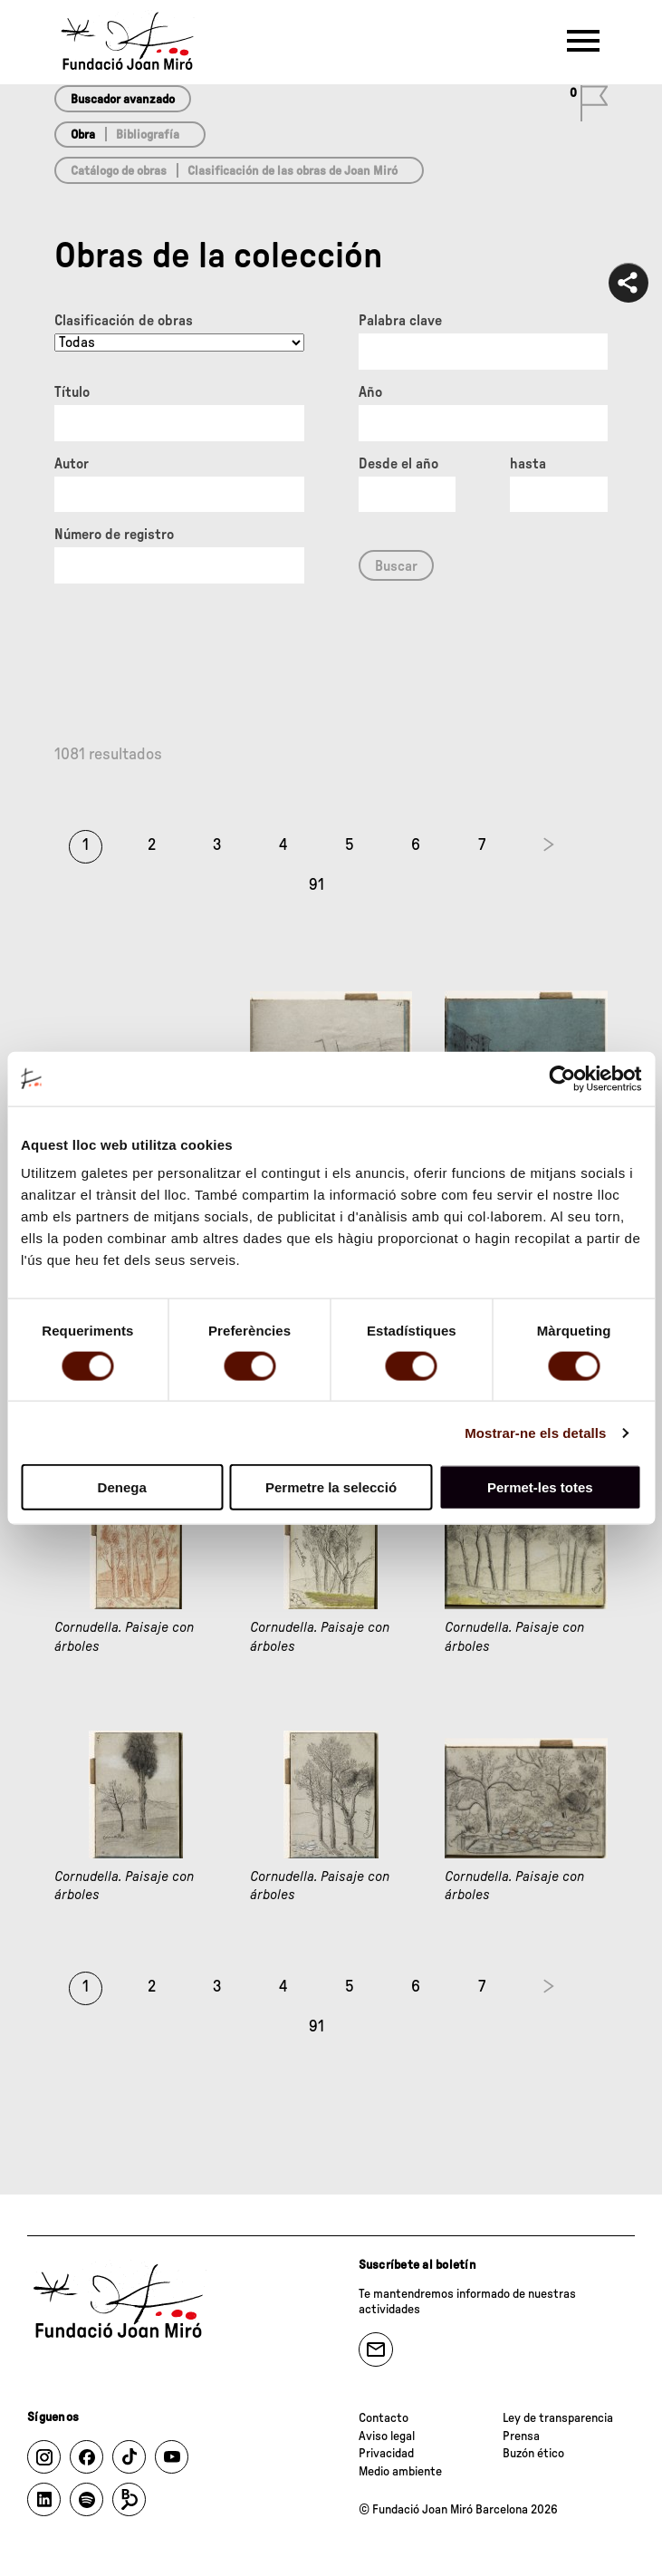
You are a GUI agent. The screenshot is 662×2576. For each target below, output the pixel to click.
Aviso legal (387, 2436)
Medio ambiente (400, 2471)
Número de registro (114, 534)
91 (316, 885)
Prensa (521, 2436)
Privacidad (386, 2453)
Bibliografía (147, 135)
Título (72, 392)
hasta (528, 464)
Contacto (383, 2418)
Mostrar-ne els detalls (535, 1432)
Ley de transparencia (558, 2418)
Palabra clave (400, 321)
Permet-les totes (540, 1487)
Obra (83, 135)
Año (370, 392)
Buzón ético (533, 2453)
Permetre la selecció (331, 1487)
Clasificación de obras (123, 321)
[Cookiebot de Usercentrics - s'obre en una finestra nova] (562, 1078)
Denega (122, 1487)
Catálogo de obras (119, 171)
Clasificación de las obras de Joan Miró (292, 171)
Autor (71, 464)
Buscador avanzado (123, 99)
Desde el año (398, 464)
